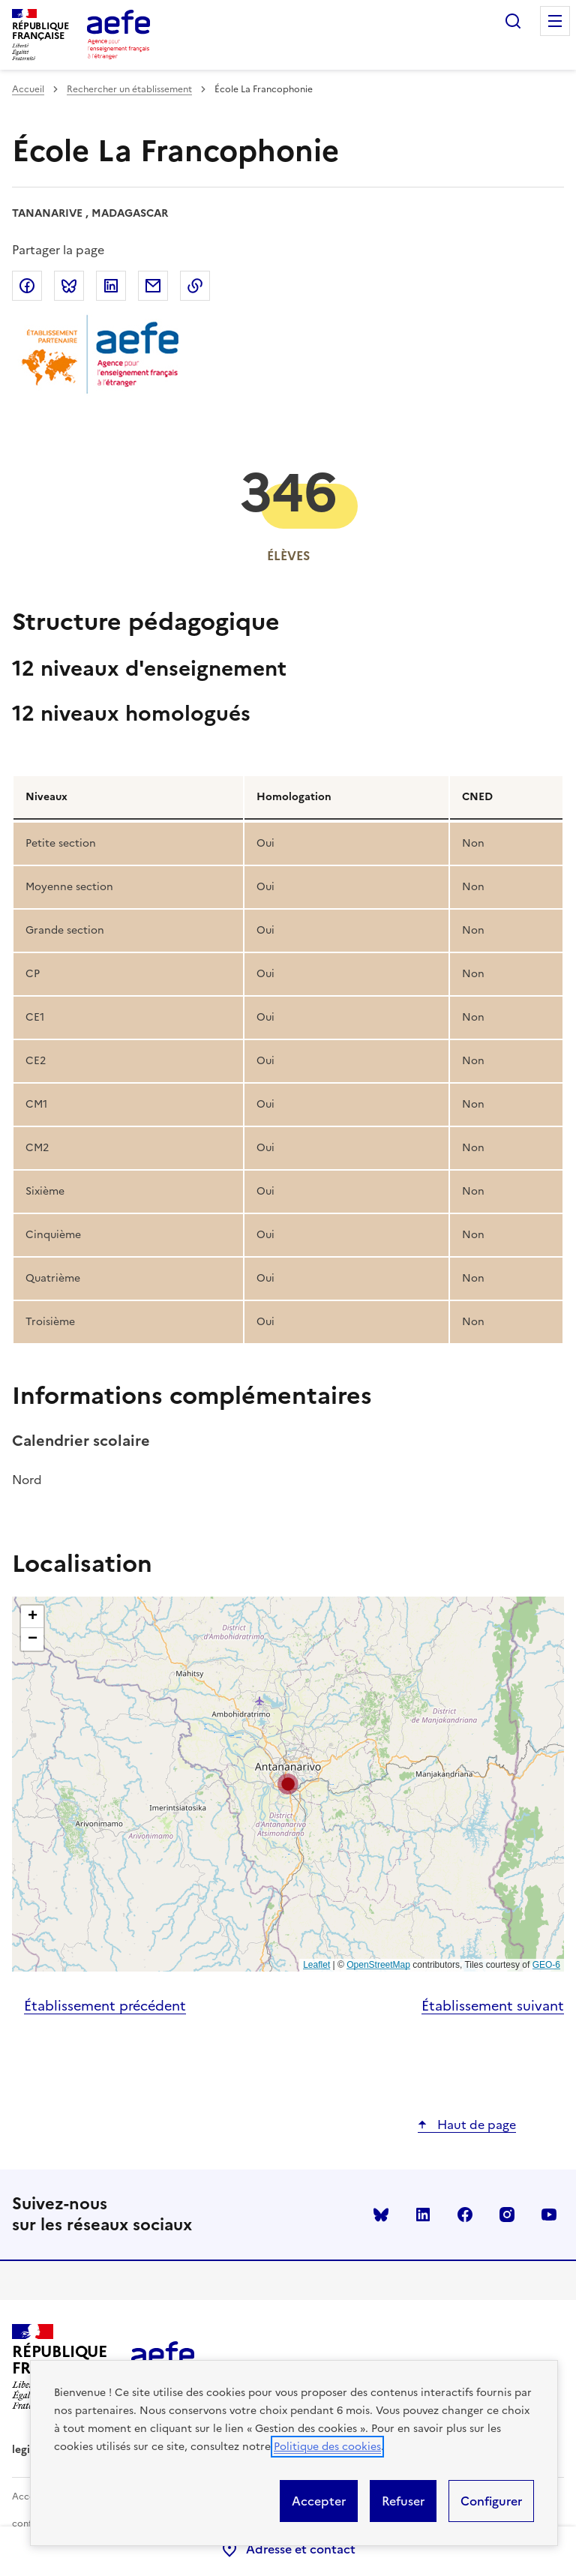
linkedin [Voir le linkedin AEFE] (423, 2215)
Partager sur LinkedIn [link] (111, 286)
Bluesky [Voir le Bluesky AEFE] (381, 2215)
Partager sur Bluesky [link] (69, 286)
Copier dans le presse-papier (195, 286)
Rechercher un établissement (129, 89)
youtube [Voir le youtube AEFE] (549, 2215)
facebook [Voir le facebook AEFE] (465, 2215)
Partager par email (153, 286)
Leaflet (316, 1965)
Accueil (28, 89)
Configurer (491, 2501)
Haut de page (475, 2125)
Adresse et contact (288, 2549)
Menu (555, 21)
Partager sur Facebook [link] (27, 286)
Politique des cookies (327, 2447)
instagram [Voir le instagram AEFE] (507, 2215)
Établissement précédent (105, 2006)
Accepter (319, 2501)
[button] (288, 1784)
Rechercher (513, 21)
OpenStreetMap (378, 1965)
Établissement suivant (493, 2006)
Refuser (403, 2501)
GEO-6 (546, 1965)
